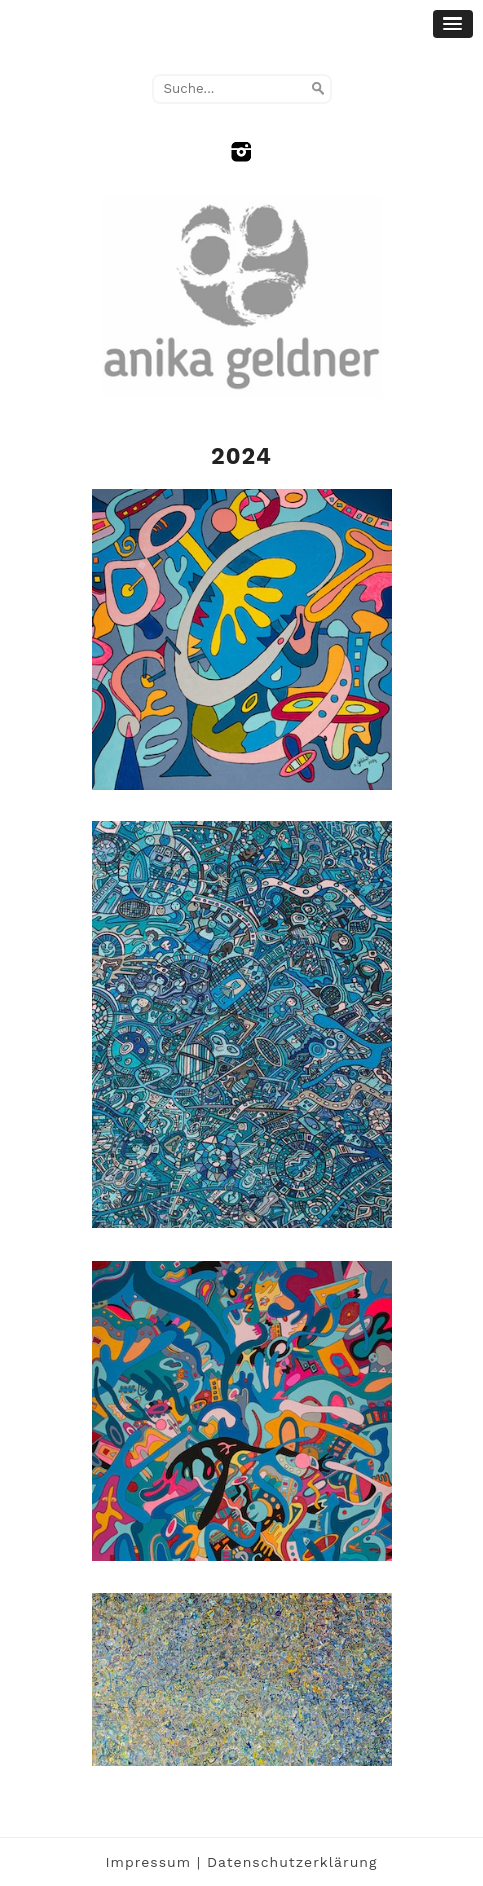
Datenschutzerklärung (292, 1862)
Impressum (149, 1862)
